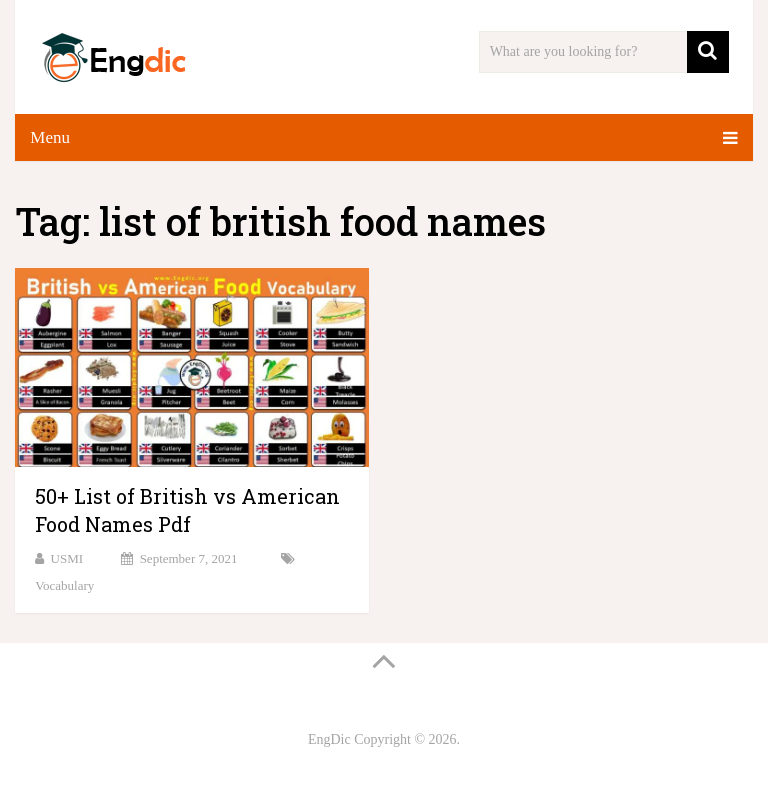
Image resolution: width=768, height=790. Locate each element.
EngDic (329, 739)
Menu (50, 137)
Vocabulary (64, 585)
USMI (67, 558)
